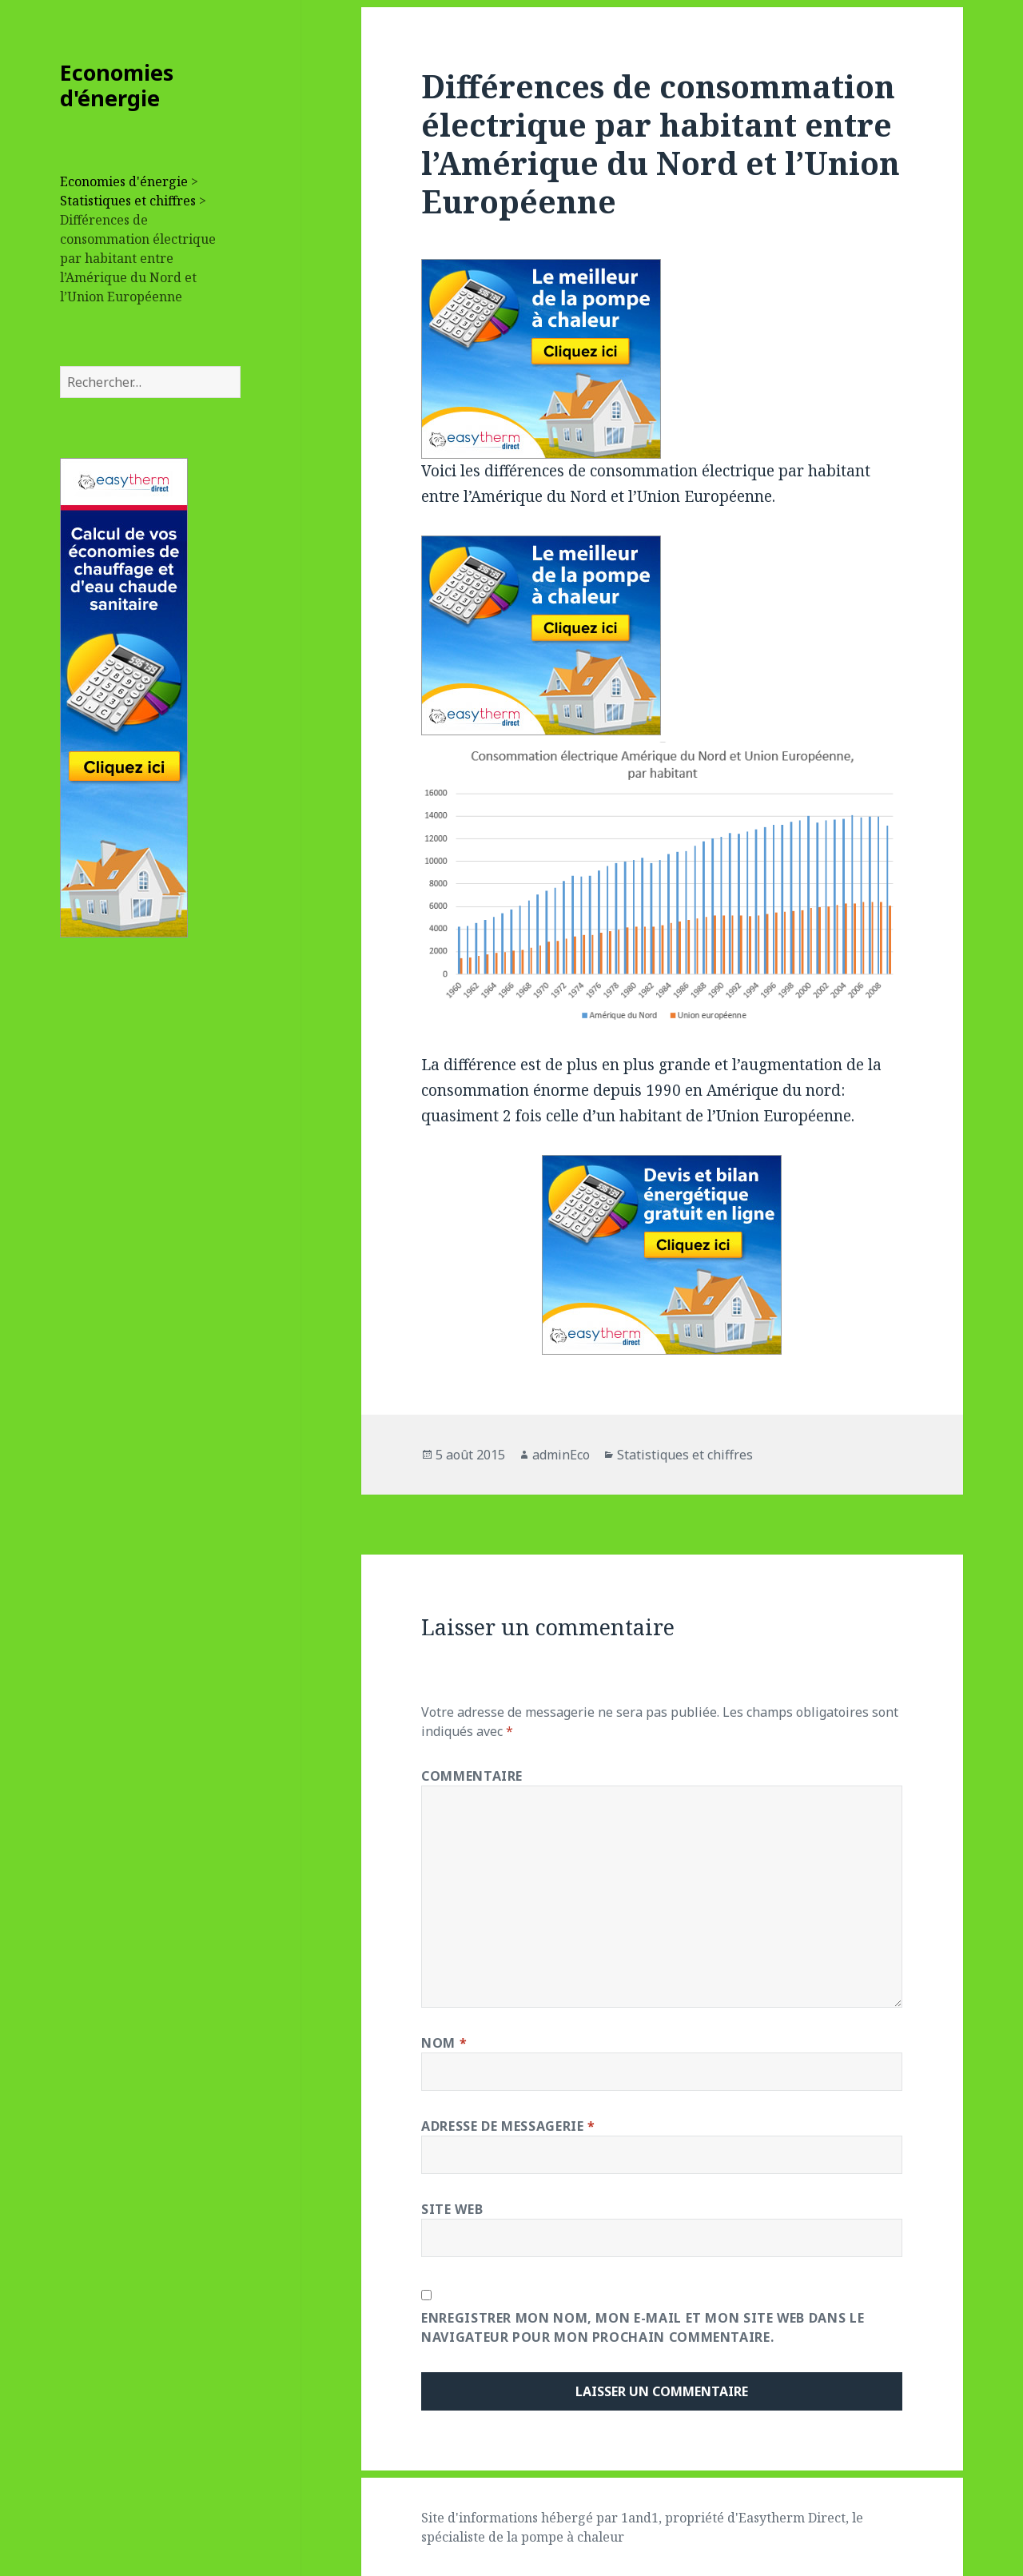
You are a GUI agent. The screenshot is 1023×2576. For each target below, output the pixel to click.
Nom (444, 2043)
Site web (452, 2209)
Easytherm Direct (792, 2517)
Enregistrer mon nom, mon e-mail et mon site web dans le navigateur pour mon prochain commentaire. (642, 2327)
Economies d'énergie (116, 85)
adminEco (561, 1454)
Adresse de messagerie (508, 2126)
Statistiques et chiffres (128, 200)
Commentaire (472, 1776)
